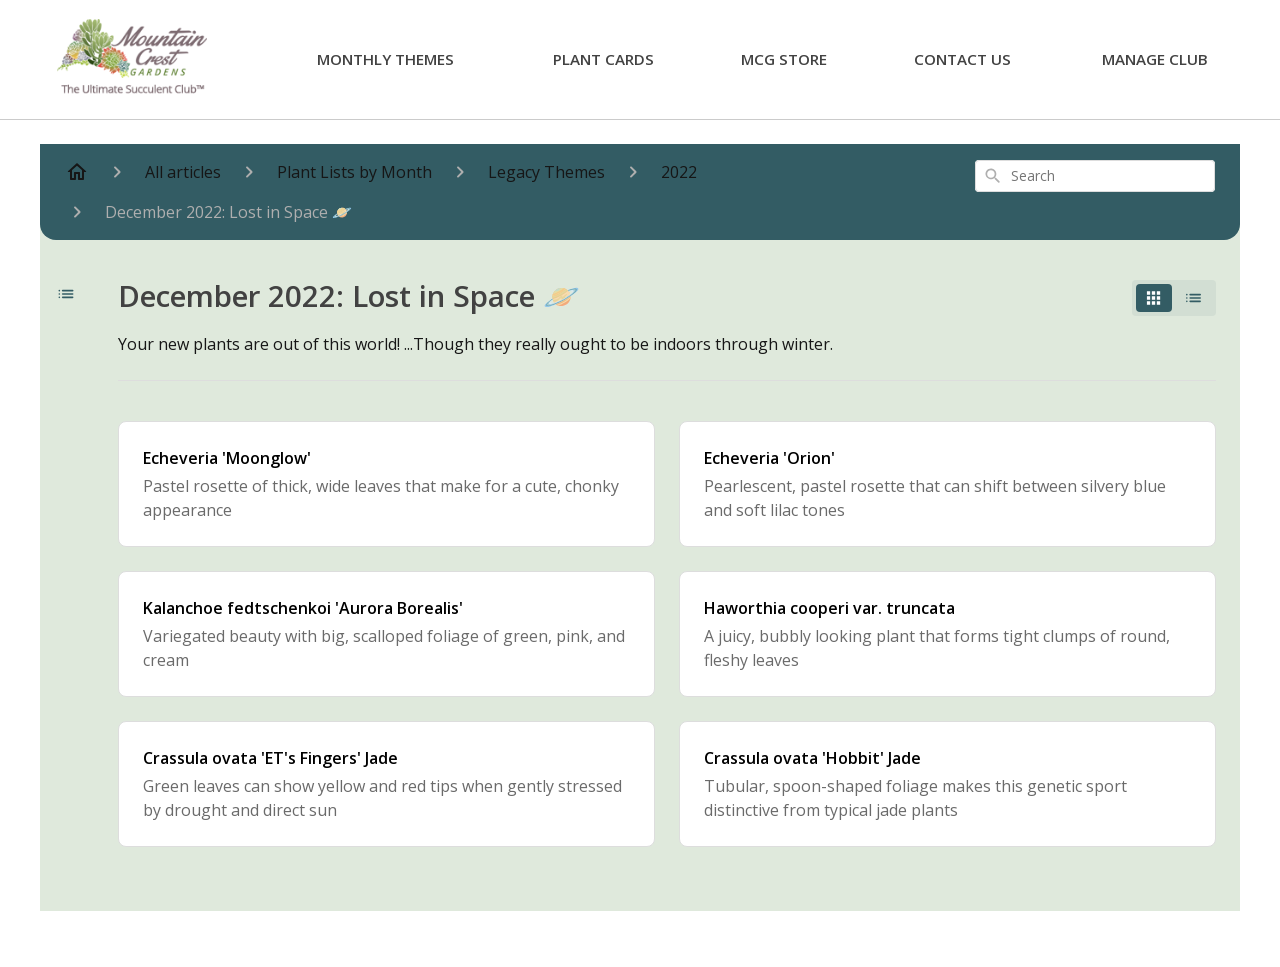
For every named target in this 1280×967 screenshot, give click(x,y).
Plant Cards (603, 59)
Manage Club (1155, 59)
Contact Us (962, 59)
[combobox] (1095, 176)
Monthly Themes (385, 59)
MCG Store (784, 59)
